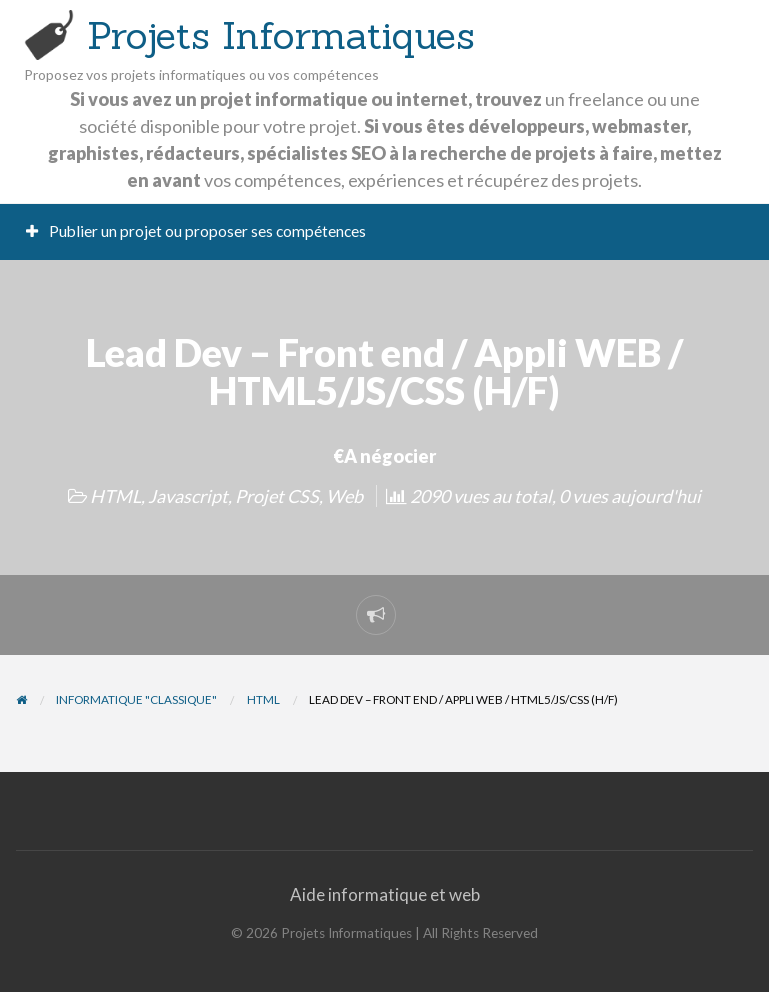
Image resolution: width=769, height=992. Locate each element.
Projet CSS (277, 496)
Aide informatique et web (385, 894)
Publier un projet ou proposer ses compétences (196, 231)
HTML (115, 496)
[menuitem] (196, 232)
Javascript (188, 496)
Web (344, 496)
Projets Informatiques (281, 35)
